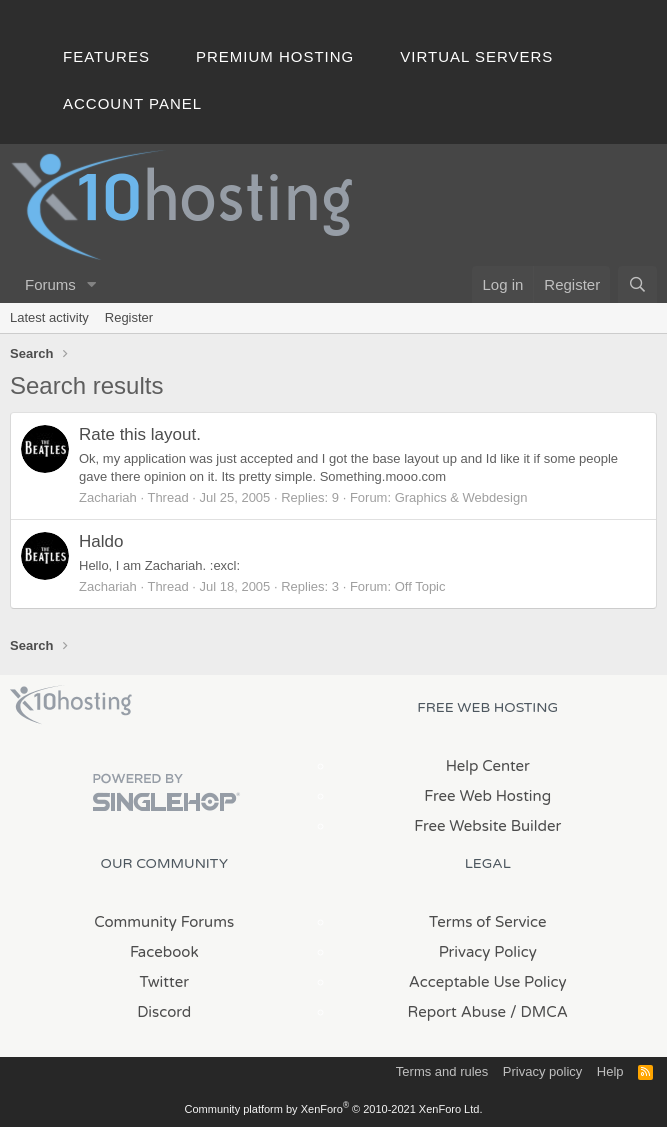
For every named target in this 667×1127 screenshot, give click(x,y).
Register (129, 317)
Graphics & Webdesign (461, 497)
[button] (92, 284)
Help (610, 1071)
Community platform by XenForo (334, 1109)
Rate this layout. (140, 434)
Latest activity (49, 317)
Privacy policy (542, 1071)
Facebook (164, 952)
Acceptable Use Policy (488, 982)
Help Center (488, 766)
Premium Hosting (275, 56)
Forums (50, 284)
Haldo (101, 541)
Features (106, 56)
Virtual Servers (476, 56)
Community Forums (164, 922)
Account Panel (132, 103)
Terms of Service (488, 922)
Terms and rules (442, 1071)
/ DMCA (539, 1012)
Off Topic (420, 586)
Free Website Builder (487, 826)
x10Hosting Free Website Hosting (71, 705)
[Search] (637, 284)
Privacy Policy (488, 952)
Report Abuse (457, 1012)
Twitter (164, 982)
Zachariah (108, 497)
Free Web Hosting (487, 796)
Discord (164, 1012)
